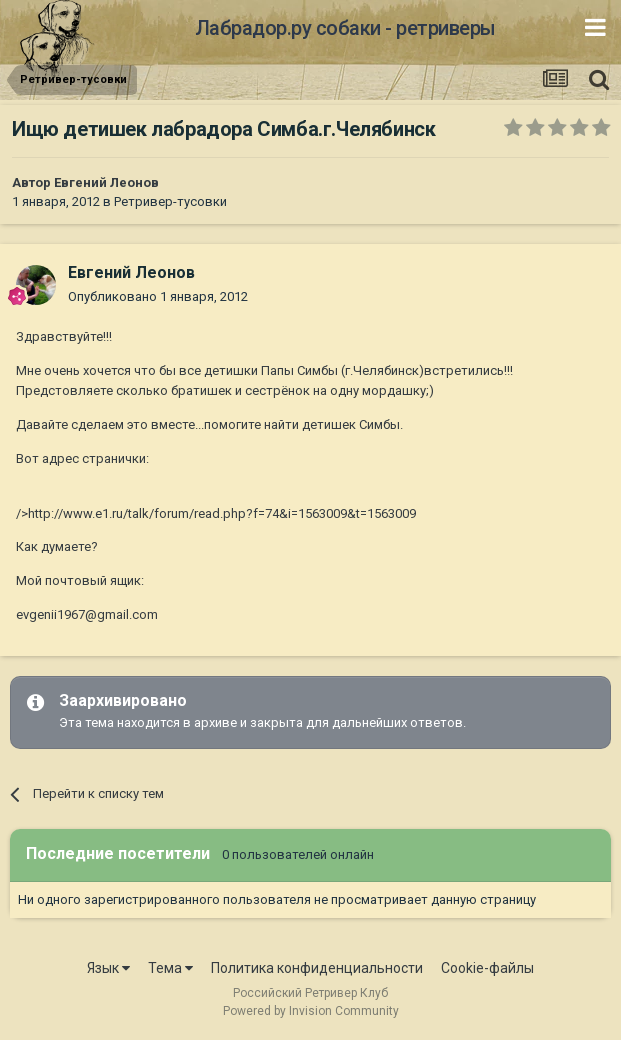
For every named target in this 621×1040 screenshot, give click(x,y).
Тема (170, 968)
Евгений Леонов (106, 182)
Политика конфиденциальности (317, 968)
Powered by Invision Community (311, 1011)
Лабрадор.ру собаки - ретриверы (345, 28)
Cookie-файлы (487, 968)
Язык (108, 968)
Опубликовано (158, 296)
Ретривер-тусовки (170, 201)
